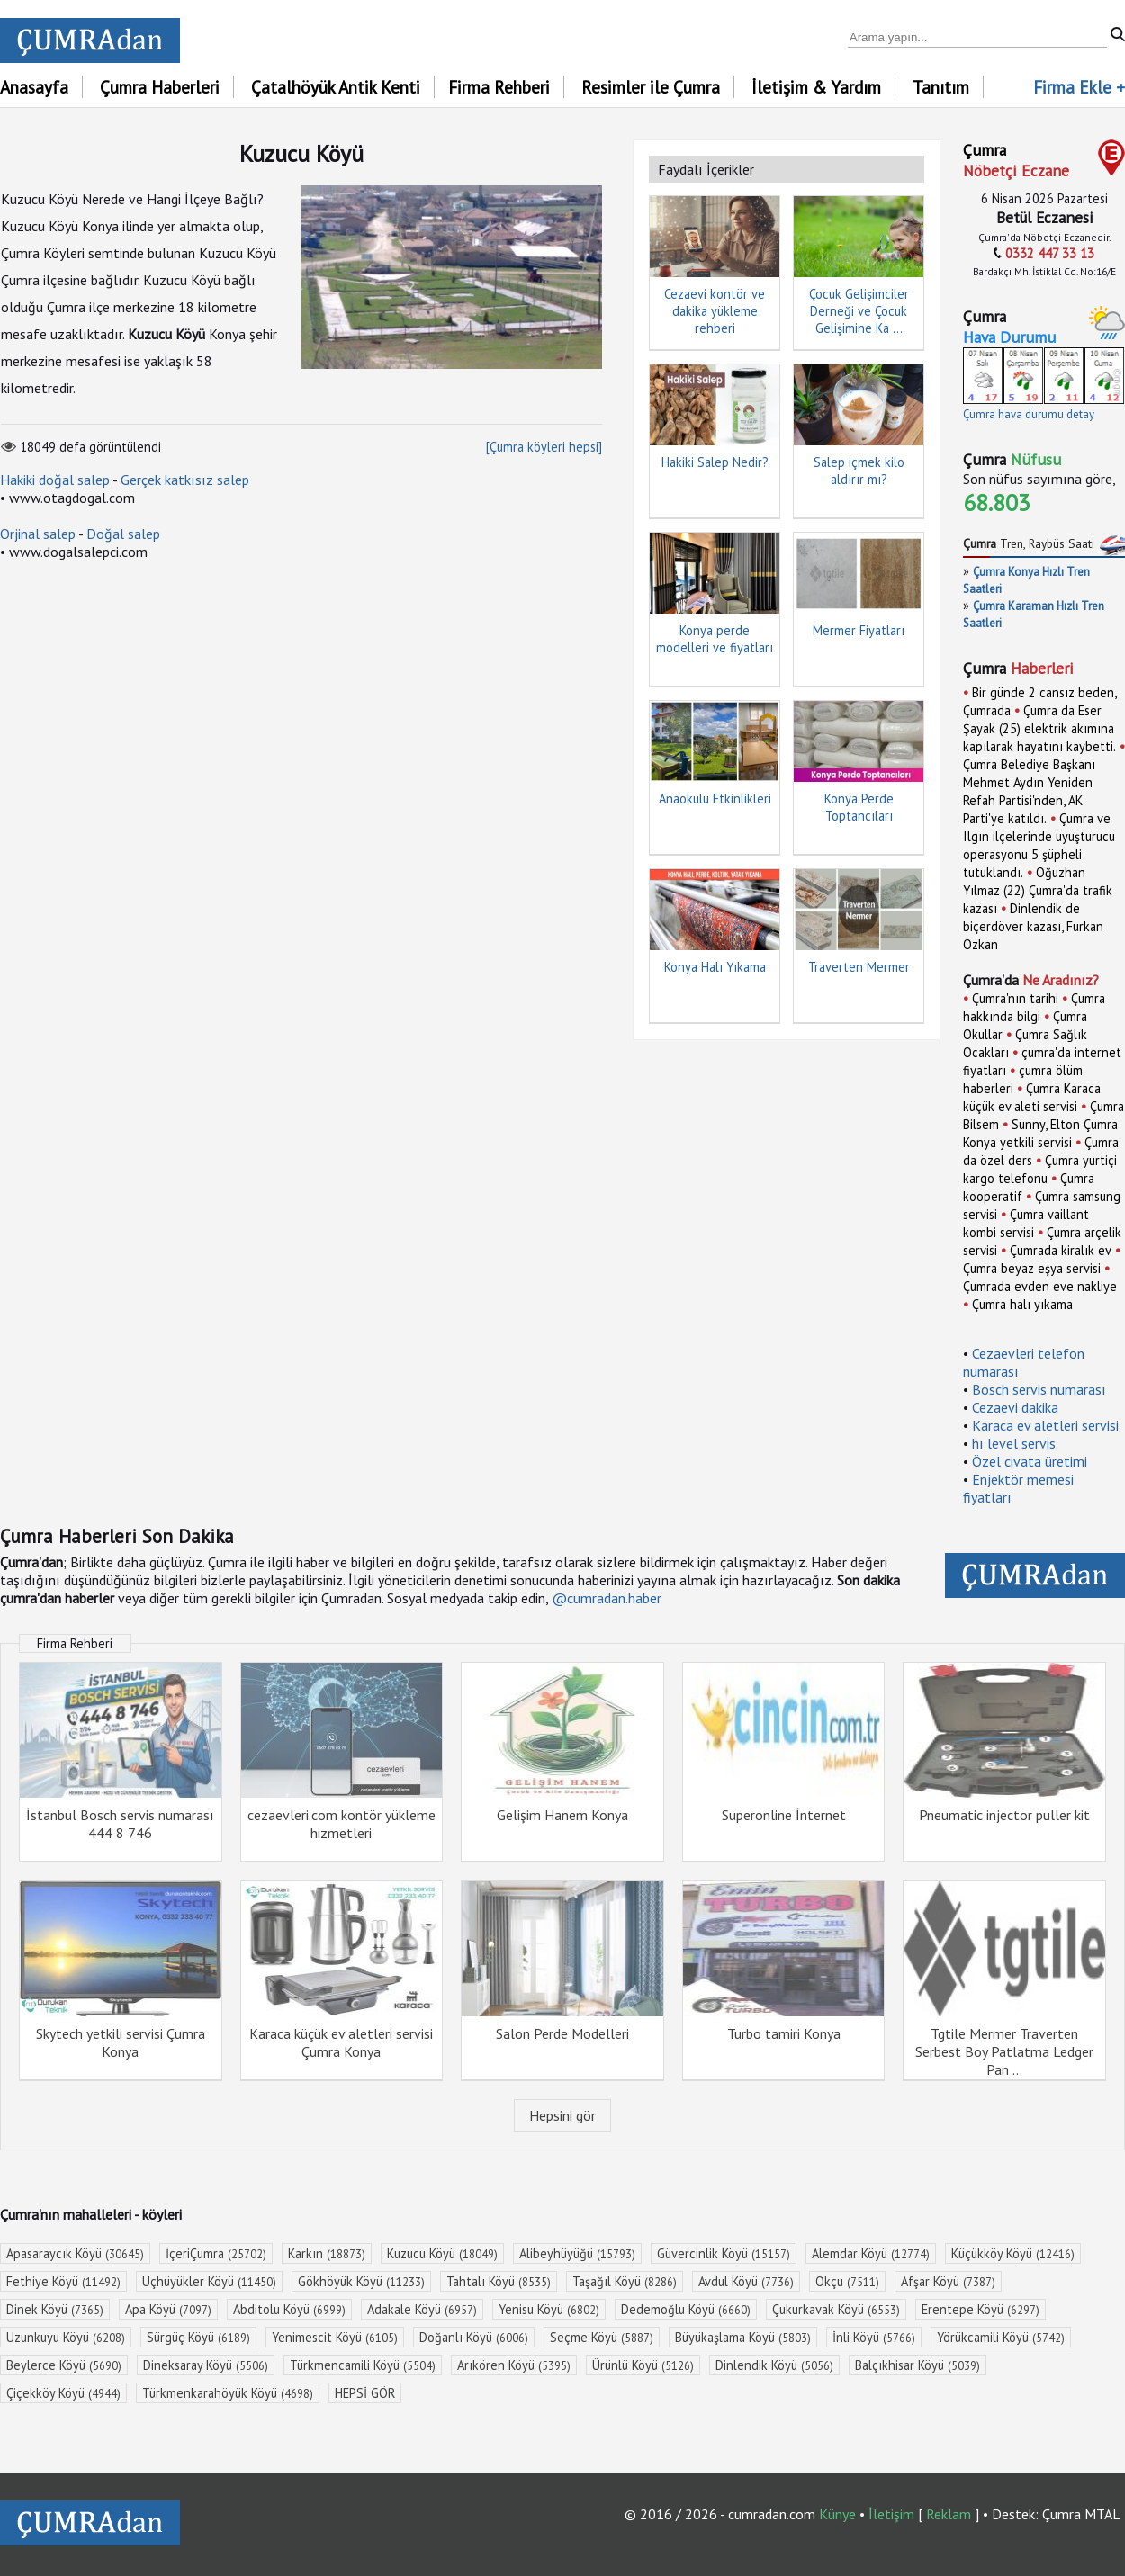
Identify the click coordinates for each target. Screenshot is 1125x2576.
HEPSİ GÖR (365, 2392)
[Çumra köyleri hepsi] (544, 446)
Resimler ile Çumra (650, 87)
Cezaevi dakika (1015, 1407)
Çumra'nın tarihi (1015, 998)
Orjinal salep (38, 534)
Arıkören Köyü (514, 2365)
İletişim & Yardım (816, 87)
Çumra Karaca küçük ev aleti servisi (1032, 1097)
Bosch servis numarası (1039, 1389)
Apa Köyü (168, 2309)
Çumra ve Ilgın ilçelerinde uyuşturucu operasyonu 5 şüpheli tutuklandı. (1039, 845)
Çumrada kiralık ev (1061, 1250)
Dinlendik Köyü (774, 2365)
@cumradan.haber (607, 1598)
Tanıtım (941, 87)
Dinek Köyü (55, 2309)
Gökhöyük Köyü (361, 2281)
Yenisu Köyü (549, 2309)
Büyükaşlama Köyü (743, 2337)
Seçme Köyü (601, 2337)
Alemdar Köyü (871, 2253)
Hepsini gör (562, 2115)
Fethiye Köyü (63, 2281)
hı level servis (1014, 1443)
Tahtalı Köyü (498, 2281)
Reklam (948, 2514)
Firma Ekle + (1079, 87)
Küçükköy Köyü (1013, 2253)
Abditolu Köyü (289, 2309)
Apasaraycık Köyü (75, 2253)
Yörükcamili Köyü (1001, 2337)
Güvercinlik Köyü (723, 2253)
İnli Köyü (873, 2337)
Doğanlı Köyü (473, 2337)
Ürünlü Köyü (643, 2365)
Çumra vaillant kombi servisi (1026, 1223)
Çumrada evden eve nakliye (1040, 1286)
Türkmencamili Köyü (363, 2365)
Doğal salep (123, 534)
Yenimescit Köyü (335, 2337)
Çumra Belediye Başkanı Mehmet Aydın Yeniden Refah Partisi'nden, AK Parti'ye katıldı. (1029, 791)
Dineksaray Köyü (205, 2365)
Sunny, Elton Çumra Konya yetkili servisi (1040, 1133)
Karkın (326, 2253)
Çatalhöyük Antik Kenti (335, 87)
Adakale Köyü (422, 2309)
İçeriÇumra (216, 2253)
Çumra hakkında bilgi (1034, 1007)
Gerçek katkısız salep (185, 480)
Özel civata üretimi (1029, 1461)
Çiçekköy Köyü (63, 2392)
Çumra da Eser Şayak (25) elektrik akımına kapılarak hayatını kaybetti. (1039, 728)
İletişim (891, 2514)
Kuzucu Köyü (442, 2253)
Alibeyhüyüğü (577, 2253)
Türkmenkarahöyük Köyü (227, 2392)
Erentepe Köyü (981, 2309)
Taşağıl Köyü (624, 2281)
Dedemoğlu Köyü (686, 2309)
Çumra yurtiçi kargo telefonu (1040, 1169)
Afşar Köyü (948, 2281)
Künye (837, 2514)
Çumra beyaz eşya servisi (1032, 1268)
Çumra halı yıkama (1022, 1304)
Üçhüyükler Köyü (209, 2281)
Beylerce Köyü (64, 2365)
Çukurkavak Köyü (836, 2309)
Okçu (847, 2281)
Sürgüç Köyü (198, 2337)
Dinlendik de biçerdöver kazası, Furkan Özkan (1033, 926)
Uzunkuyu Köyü (65, 2337)
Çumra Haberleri (160, 87)
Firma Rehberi (499, 87)
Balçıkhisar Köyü (917, 2365)
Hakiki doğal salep (55, 480)
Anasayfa (34, 87)
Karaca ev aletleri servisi (1045, 1425)
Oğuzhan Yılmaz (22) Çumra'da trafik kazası (1037, 890)
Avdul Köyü (746, 2281)
